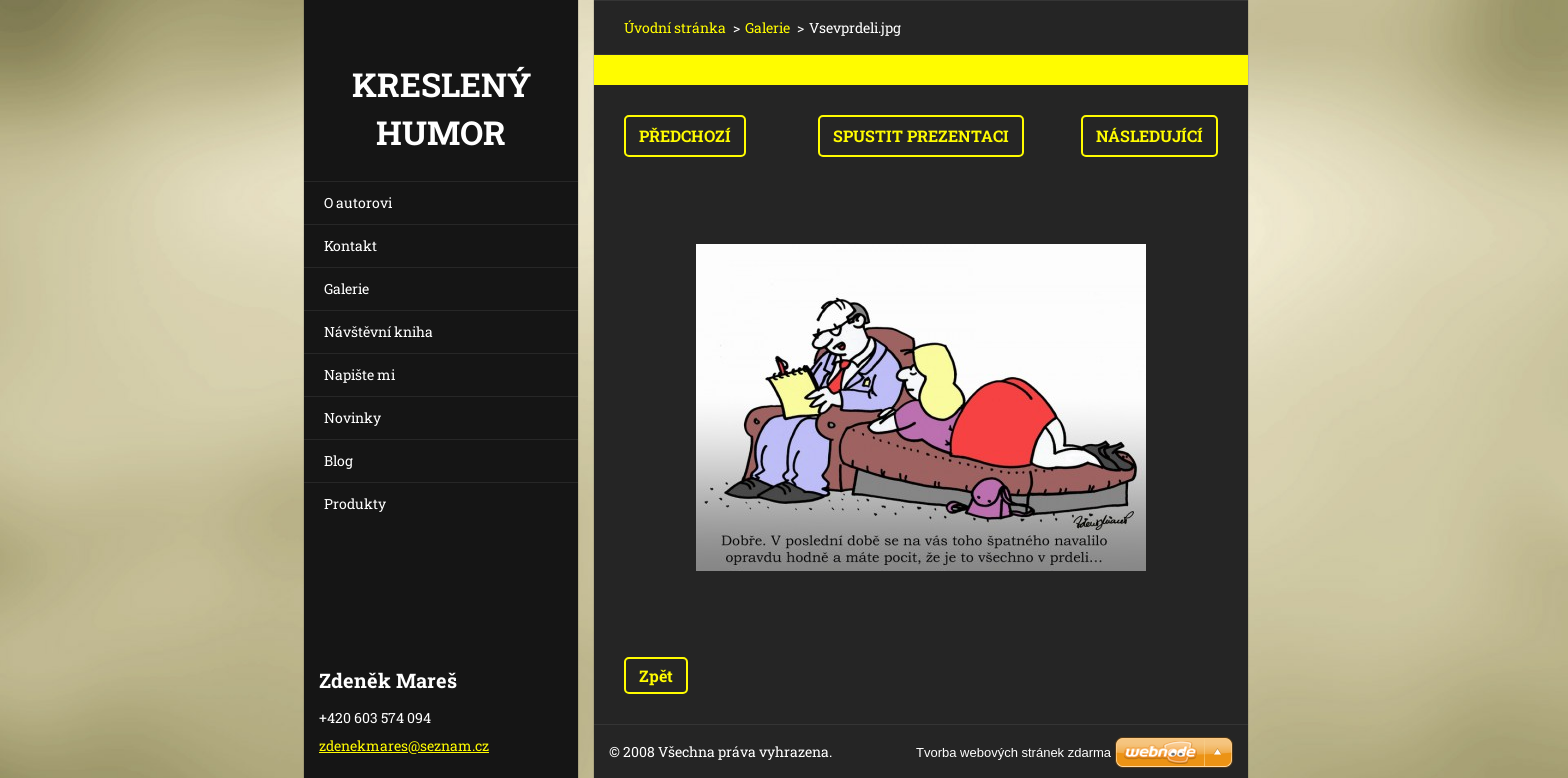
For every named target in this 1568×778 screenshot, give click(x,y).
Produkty (355, 503)
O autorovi (358, 202)
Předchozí (685, 135)
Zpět (656, 675)
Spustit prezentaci (921, 135)
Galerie (346, 288)
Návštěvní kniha (378, 331)
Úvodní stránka (675, 27)
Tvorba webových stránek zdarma (1013, 752)
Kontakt (350, 245)
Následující (1149, 135)
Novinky (352, 417)
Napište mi (359, 374)
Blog (338, 460)
